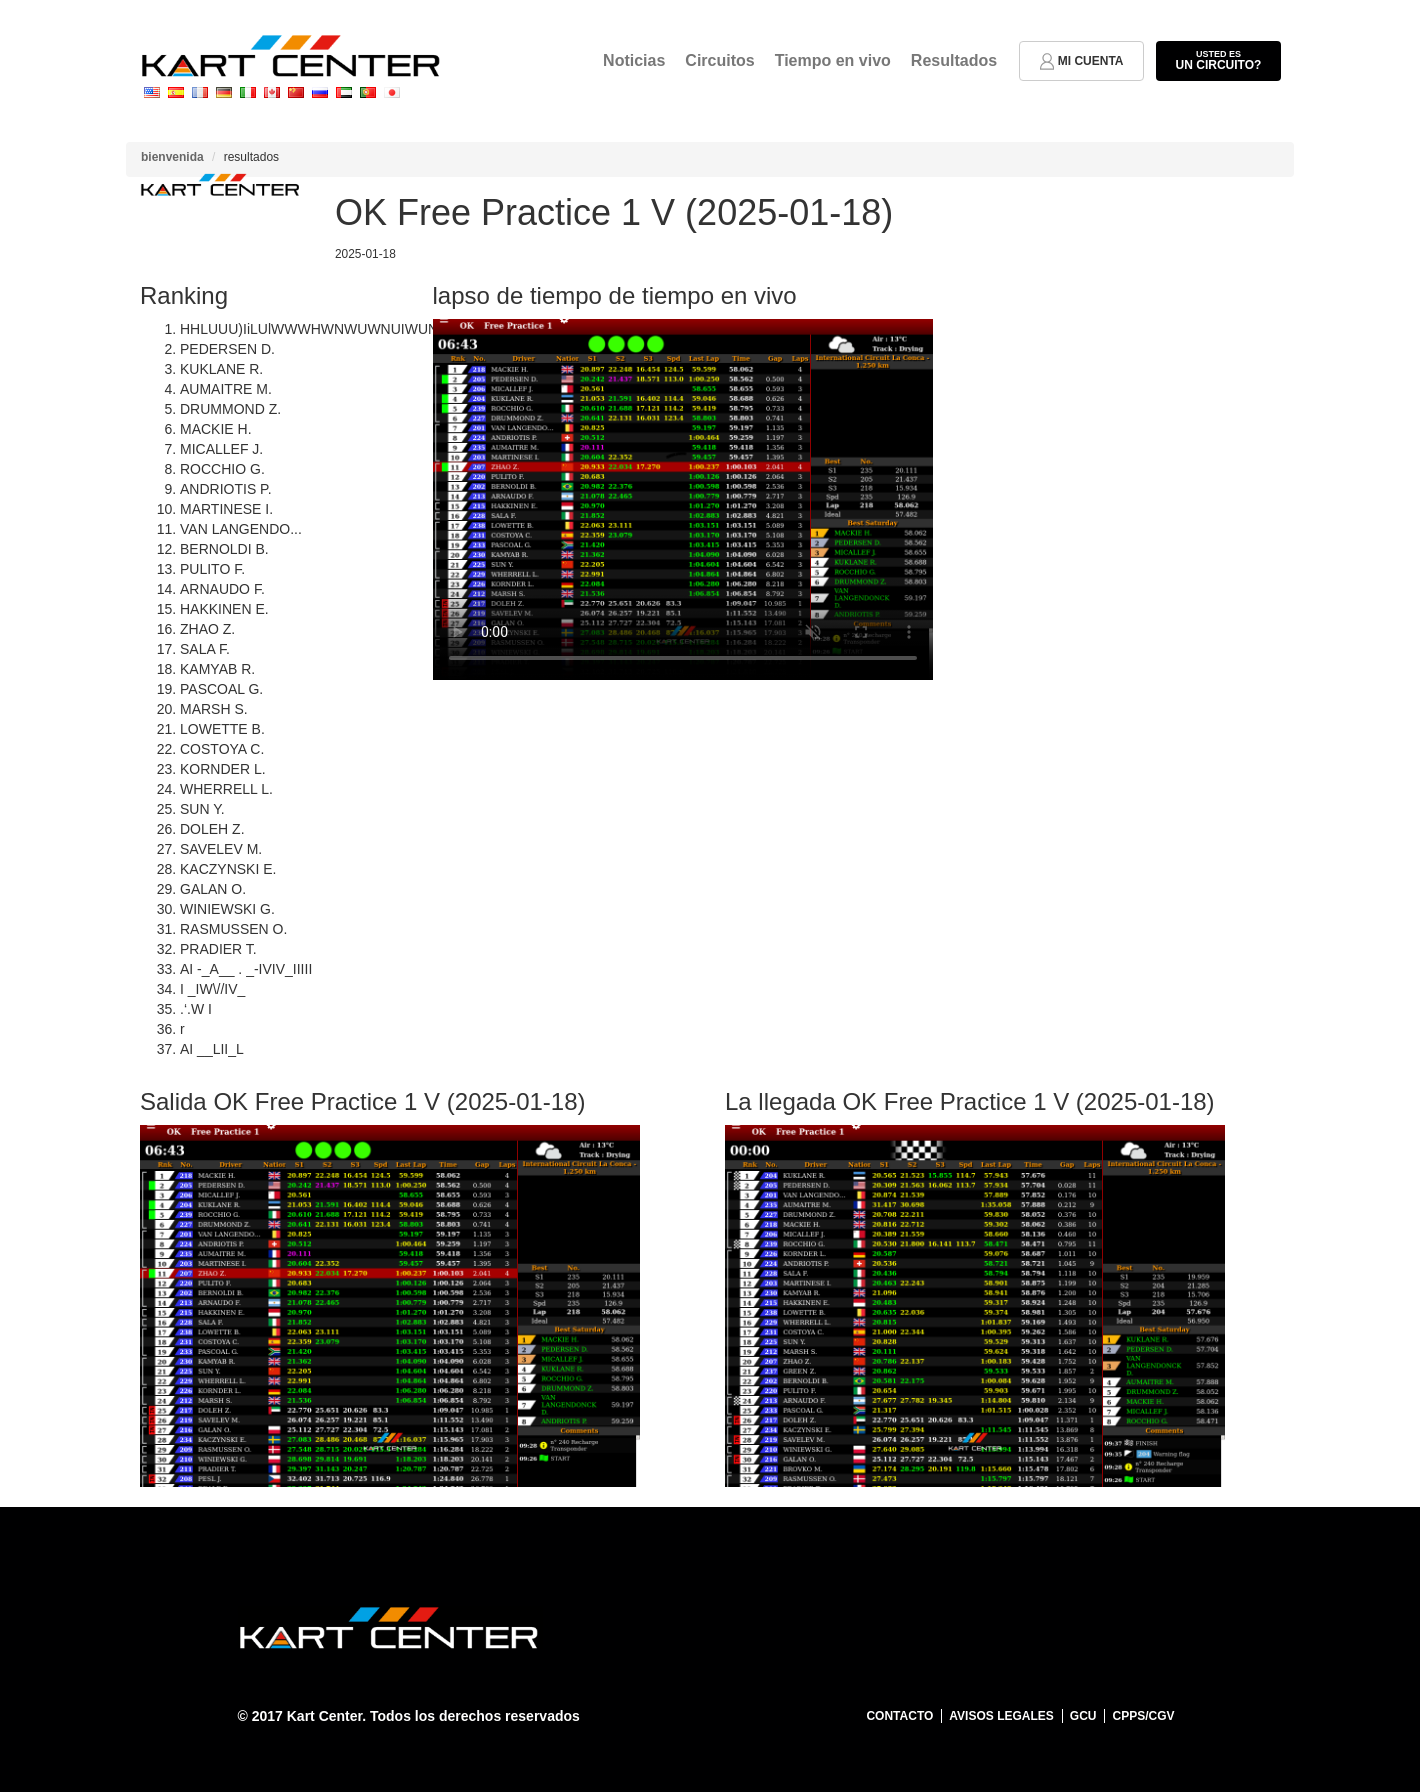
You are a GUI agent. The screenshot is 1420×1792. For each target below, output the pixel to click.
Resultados (954, 60)
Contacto (899, 1716)
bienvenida (172, 157)
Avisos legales (1001, 1716)
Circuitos (719, 60)
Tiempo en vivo (833, 60)
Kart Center (324, 1716)
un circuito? (1218, 60)
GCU (1083, 1716)
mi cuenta (1082, 61)
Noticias (634, 60)
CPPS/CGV (1143, 1716)
